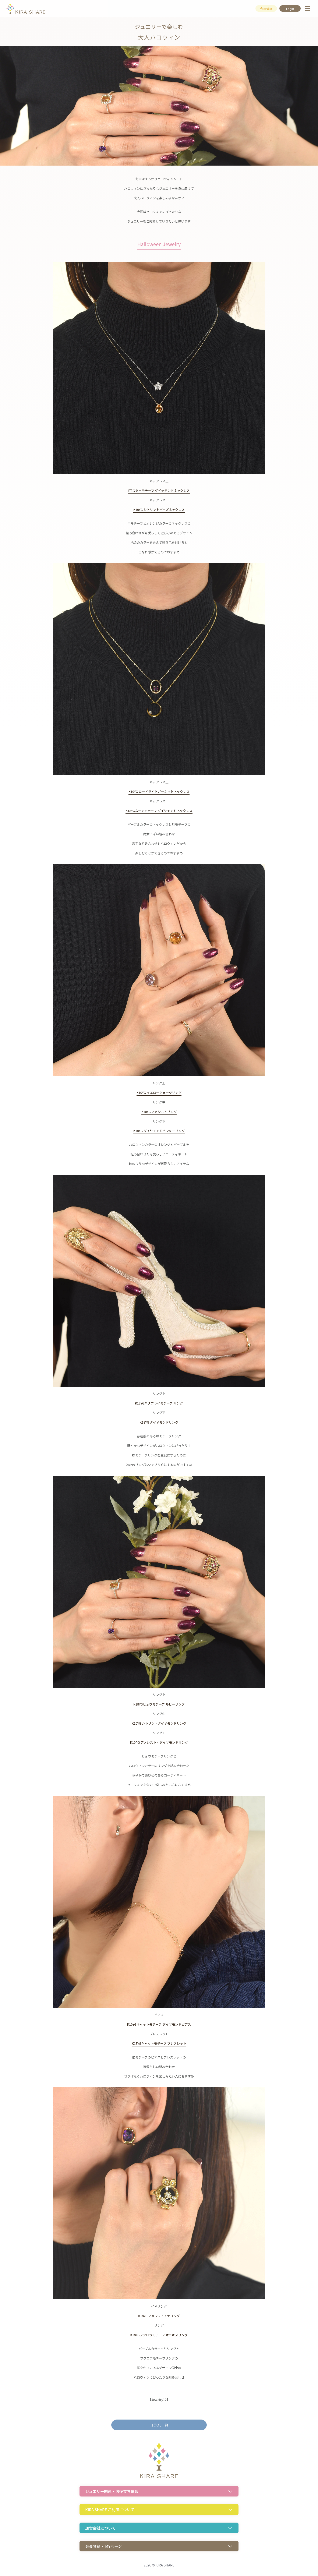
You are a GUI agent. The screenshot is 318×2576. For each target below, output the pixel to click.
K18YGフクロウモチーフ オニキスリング (159, 2335)
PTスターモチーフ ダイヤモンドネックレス (159, 490)
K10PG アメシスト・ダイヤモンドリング (159, 1742)
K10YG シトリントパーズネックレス (159, 509)
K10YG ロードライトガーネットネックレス (159, 791)
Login (290, 8)
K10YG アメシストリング (159, 1111)
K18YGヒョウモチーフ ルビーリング (159, 1704)
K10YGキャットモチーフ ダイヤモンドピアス (159, 2024)
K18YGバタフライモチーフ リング (159, 1403)
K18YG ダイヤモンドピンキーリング (159, 1130)
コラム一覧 (158, 2425)
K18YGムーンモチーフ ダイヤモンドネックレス (159, 810)
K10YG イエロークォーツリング (159, 1092)
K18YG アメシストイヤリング (159, 2316)
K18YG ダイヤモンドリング (159, 1422)
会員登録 (266, 8)
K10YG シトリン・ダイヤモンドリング (159, 1723)
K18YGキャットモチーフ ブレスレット (159, 2043)
